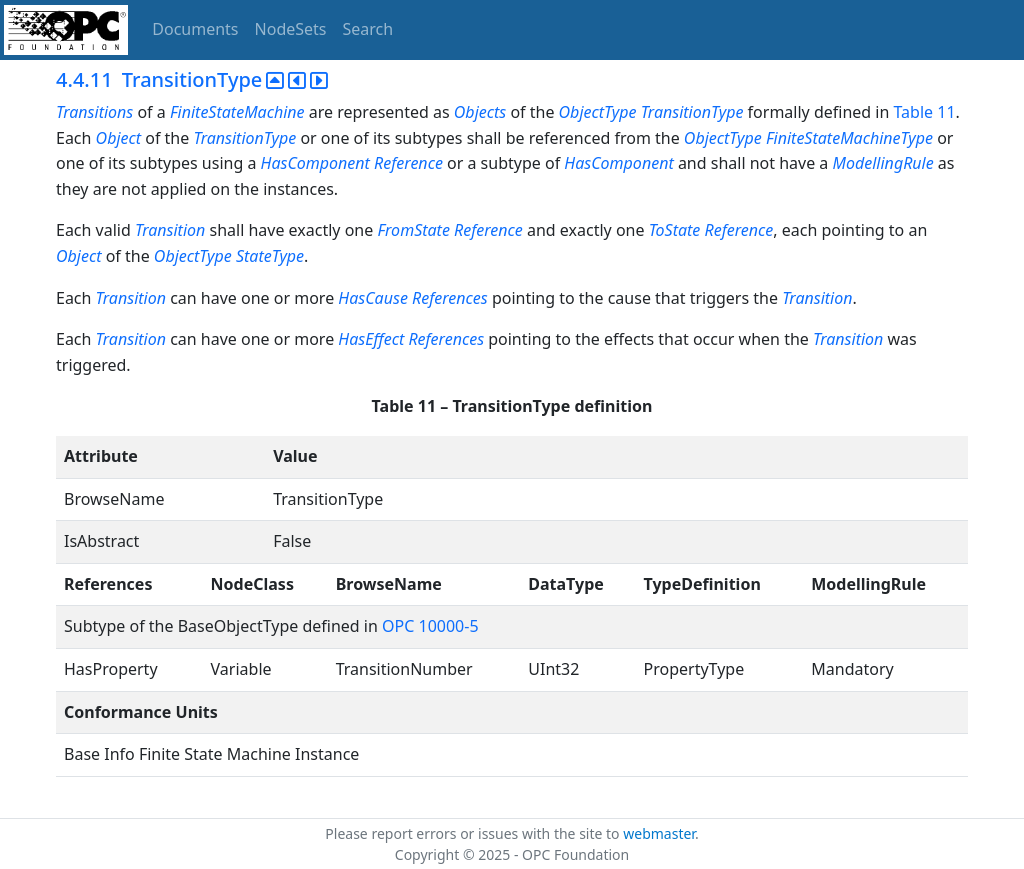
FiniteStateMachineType (849, 138)
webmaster (659, 833)
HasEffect (371, 339)
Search (368, 29)
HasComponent (315, 163)
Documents (195, 29)
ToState (675, 230)
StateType (270, 256)
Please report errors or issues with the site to (474, 833)
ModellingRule (883, 163)
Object (118, 138)
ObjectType (598, 112)
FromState (413, 230)
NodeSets (291, 29)
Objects (480, 112)
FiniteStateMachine (237, 112)
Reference (408, 163)
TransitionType (692, 112)
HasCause (373, 298)
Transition (170, 230)
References (450, 298)
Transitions (94, 112)
